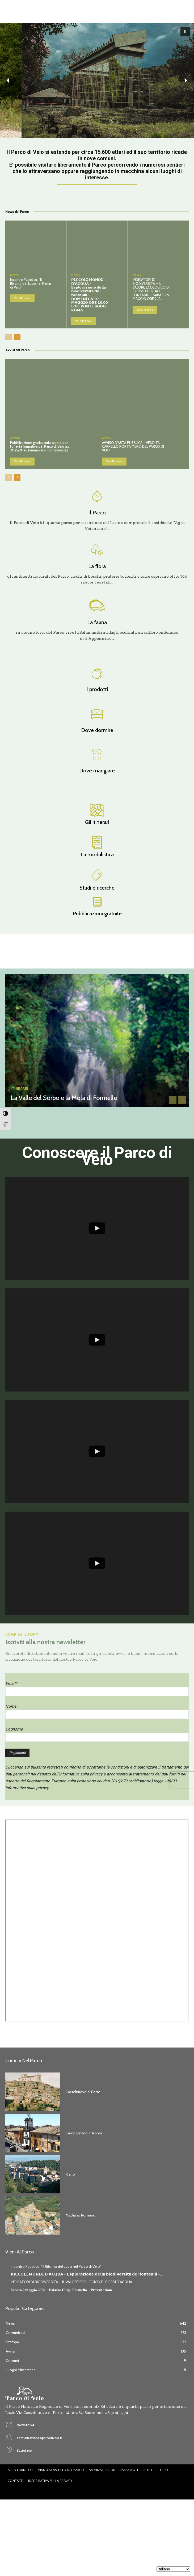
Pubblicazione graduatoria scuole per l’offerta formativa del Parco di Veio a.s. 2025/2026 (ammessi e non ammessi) (40, 446)
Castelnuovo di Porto (83, 2091)
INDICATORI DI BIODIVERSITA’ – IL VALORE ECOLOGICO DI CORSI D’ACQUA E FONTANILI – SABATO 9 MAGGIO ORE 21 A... (151, 289)
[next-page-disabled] (182, 1100)
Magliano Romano (80, 2215)
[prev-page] (8, 337)
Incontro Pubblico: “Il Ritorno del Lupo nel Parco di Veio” (30, 283)
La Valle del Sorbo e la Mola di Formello (64, 1098)
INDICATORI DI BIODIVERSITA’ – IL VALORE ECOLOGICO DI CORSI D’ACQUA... (72, 2281)
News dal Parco (17, 212)
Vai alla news (22, 298)
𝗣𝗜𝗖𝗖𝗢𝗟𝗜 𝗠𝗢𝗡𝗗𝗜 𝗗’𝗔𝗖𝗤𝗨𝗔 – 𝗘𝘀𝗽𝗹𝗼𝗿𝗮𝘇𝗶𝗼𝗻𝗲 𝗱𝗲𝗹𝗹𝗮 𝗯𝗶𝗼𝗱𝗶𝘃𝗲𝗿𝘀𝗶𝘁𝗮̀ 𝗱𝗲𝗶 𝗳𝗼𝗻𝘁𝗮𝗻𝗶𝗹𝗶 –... (87, 2274)
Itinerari (19, 1088)
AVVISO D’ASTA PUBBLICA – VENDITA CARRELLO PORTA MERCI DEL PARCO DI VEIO (133, 446)
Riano (70, 2174)
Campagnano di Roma (84, 2133)
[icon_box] (97, 509)
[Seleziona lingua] (173, 2569)
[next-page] (17, 337)
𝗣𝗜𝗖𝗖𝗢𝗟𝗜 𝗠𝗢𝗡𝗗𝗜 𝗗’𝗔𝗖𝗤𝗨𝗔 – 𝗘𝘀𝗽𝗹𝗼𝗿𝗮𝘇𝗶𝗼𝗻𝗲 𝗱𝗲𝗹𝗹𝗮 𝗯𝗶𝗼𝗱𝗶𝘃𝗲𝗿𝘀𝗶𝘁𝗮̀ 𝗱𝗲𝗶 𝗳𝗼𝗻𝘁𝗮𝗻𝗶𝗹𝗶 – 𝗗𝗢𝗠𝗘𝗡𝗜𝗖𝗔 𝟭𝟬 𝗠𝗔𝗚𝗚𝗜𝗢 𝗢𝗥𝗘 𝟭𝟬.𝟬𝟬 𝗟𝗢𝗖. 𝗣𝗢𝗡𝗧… (89, 294)
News (14, 274)
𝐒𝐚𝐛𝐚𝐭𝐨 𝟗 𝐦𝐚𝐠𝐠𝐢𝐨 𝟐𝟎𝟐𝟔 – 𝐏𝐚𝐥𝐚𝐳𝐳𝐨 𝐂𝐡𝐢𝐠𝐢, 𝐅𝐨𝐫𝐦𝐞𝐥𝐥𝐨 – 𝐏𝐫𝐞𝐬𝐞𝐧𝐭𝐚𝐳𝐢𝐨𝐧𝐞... (63, 2289)
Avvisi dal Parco (17, 350)
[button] (185, 31)
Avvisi (15, 438)
